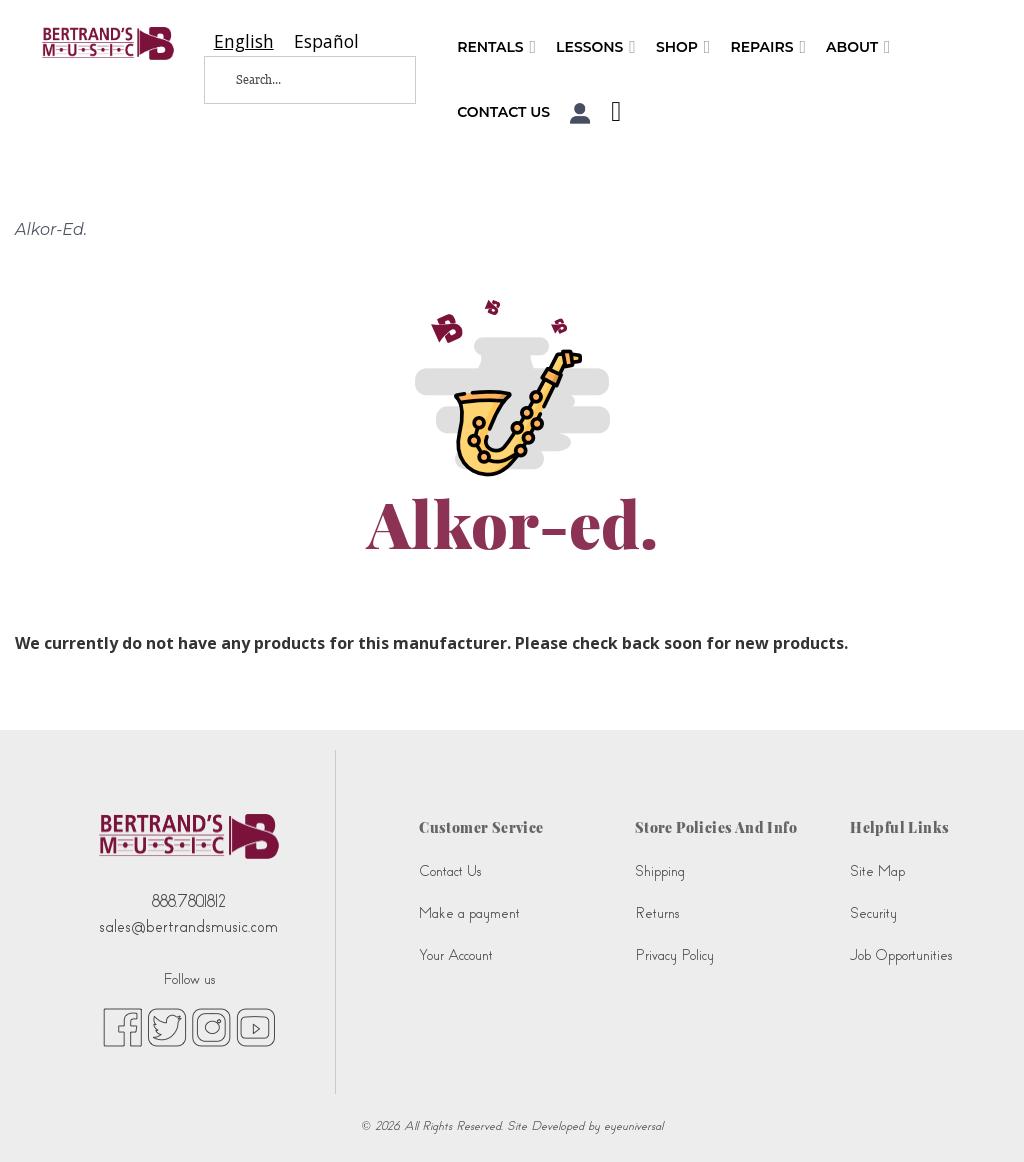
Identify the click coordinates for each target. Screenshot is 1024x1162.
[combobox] (244, 41)
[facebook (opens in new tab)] (122, 1026)
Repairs (768, 47)
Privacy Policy (674, 955)
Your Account (456, 955)
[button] (580, 113)
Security (873, 913)
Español (326, 41)
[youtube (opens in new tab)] (255, 1026)
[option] (326, 41)
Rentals (496, 47)
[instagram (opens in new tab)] (211, 1026)
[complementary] (979, 1117)
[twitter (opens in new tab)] (167, 1026)
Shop (683, 47)
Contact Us (503, 112)
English (244, 41)
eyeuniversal (633, 1126)
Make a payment (469, 913)
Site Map (877, 871)
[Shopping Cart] (611, 114)
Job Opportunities (901, 955)
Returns (657, 913)
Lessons (596, 47)
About (858, 47)
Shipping (660, 871)
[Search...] (296, 80)
